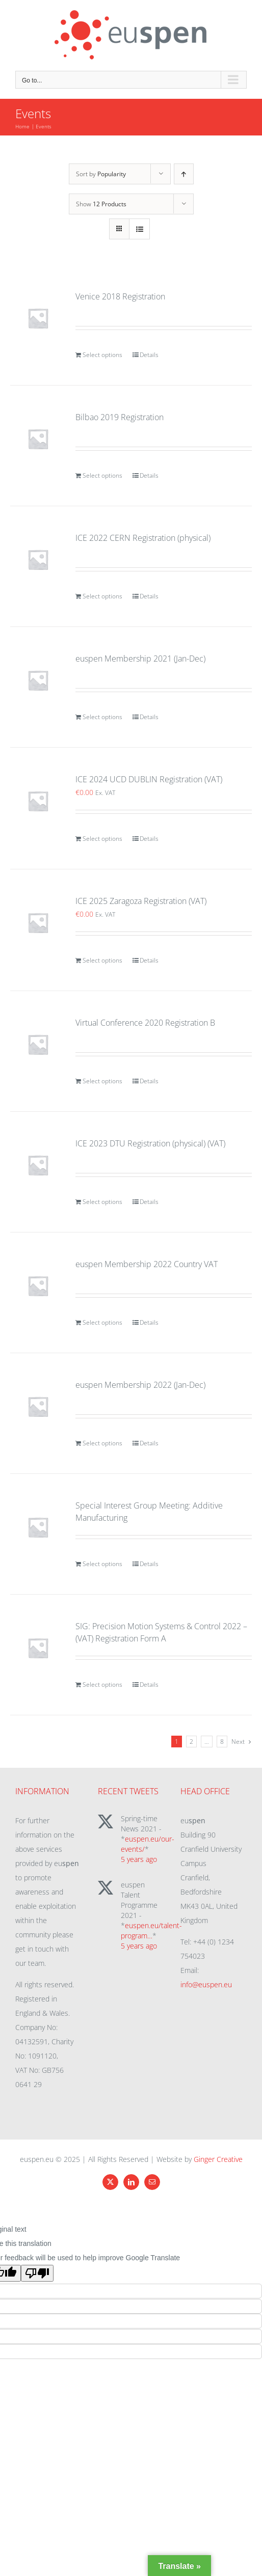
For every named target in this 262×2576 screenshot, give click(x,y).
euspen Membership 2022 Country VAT (146, 1264)
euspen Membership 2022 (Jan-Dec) (140, 1384)
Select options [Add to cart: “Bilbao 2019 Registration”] (102, 475)
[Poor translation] (37, 2273)
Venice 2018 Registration (120, 296)
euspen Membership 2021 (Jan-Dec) (140, 658)
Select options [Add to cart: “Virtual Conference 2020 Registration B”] (102, 1081)
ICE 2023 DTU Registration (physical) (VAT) (150, 1143)
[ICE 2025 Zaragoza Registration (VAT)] (38, 922)
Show (101, 204)
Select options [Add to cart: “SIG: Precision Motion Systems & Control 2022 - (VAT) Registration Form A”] (102, 1684)
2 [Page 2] (191, 1741)
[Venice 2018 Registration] (38, 318)
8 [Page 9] (222, 1741)
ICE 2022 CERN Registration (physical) (143, 537)
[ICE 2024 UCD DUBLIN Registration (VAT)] (38, 801)
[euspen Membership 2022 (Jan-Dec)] (38, 1406)
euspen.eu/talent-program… (151, 1930)
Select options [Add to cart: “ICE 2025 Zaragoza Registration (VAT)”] (102, 960)
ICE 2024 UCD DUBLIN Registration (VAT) (148, 779)
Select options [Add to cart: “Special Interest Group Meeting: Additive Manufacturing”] (102, 1563)
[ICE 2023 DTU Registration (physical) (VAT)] (38, 1165)
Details (149, 354)
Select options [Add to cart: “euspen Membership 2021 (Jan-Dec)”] (102, 716)
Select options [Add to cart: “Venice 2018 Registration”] (102, 354)
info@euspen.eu (206, 1984)
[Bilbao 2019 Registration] (38, 439)
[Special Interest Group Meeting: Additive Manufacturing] (38, 1527)
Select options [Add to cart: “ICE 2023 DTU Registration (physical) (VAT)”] (102, 1201)
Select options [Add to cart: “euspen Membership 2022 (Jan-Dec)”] (102, 1443)
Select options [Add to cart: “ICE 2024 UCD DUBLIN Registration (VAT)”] (102, 838)
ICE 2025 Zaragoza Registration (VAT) (140, 901)
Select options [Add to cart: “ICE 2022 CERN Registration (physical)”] (102, 596)
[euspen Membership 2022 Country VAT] (38, 1285)
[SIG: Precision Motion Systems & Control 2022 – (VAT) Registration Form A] (38, 1648)
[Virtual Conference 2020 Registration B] (38, 1044)
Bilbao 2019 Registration (119, 417)
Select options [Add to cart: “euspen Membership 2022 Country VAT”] (102, 1322)
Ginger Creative (218, 2159)
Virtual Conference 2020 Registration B (145, 1022)
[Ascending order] (184, 173)
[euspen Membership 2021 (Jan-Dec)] (38, 680)
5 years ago (139, 1859)
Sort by (101, 174)
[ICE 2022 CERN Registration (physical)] (38, 559)
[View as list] (139, 229)
